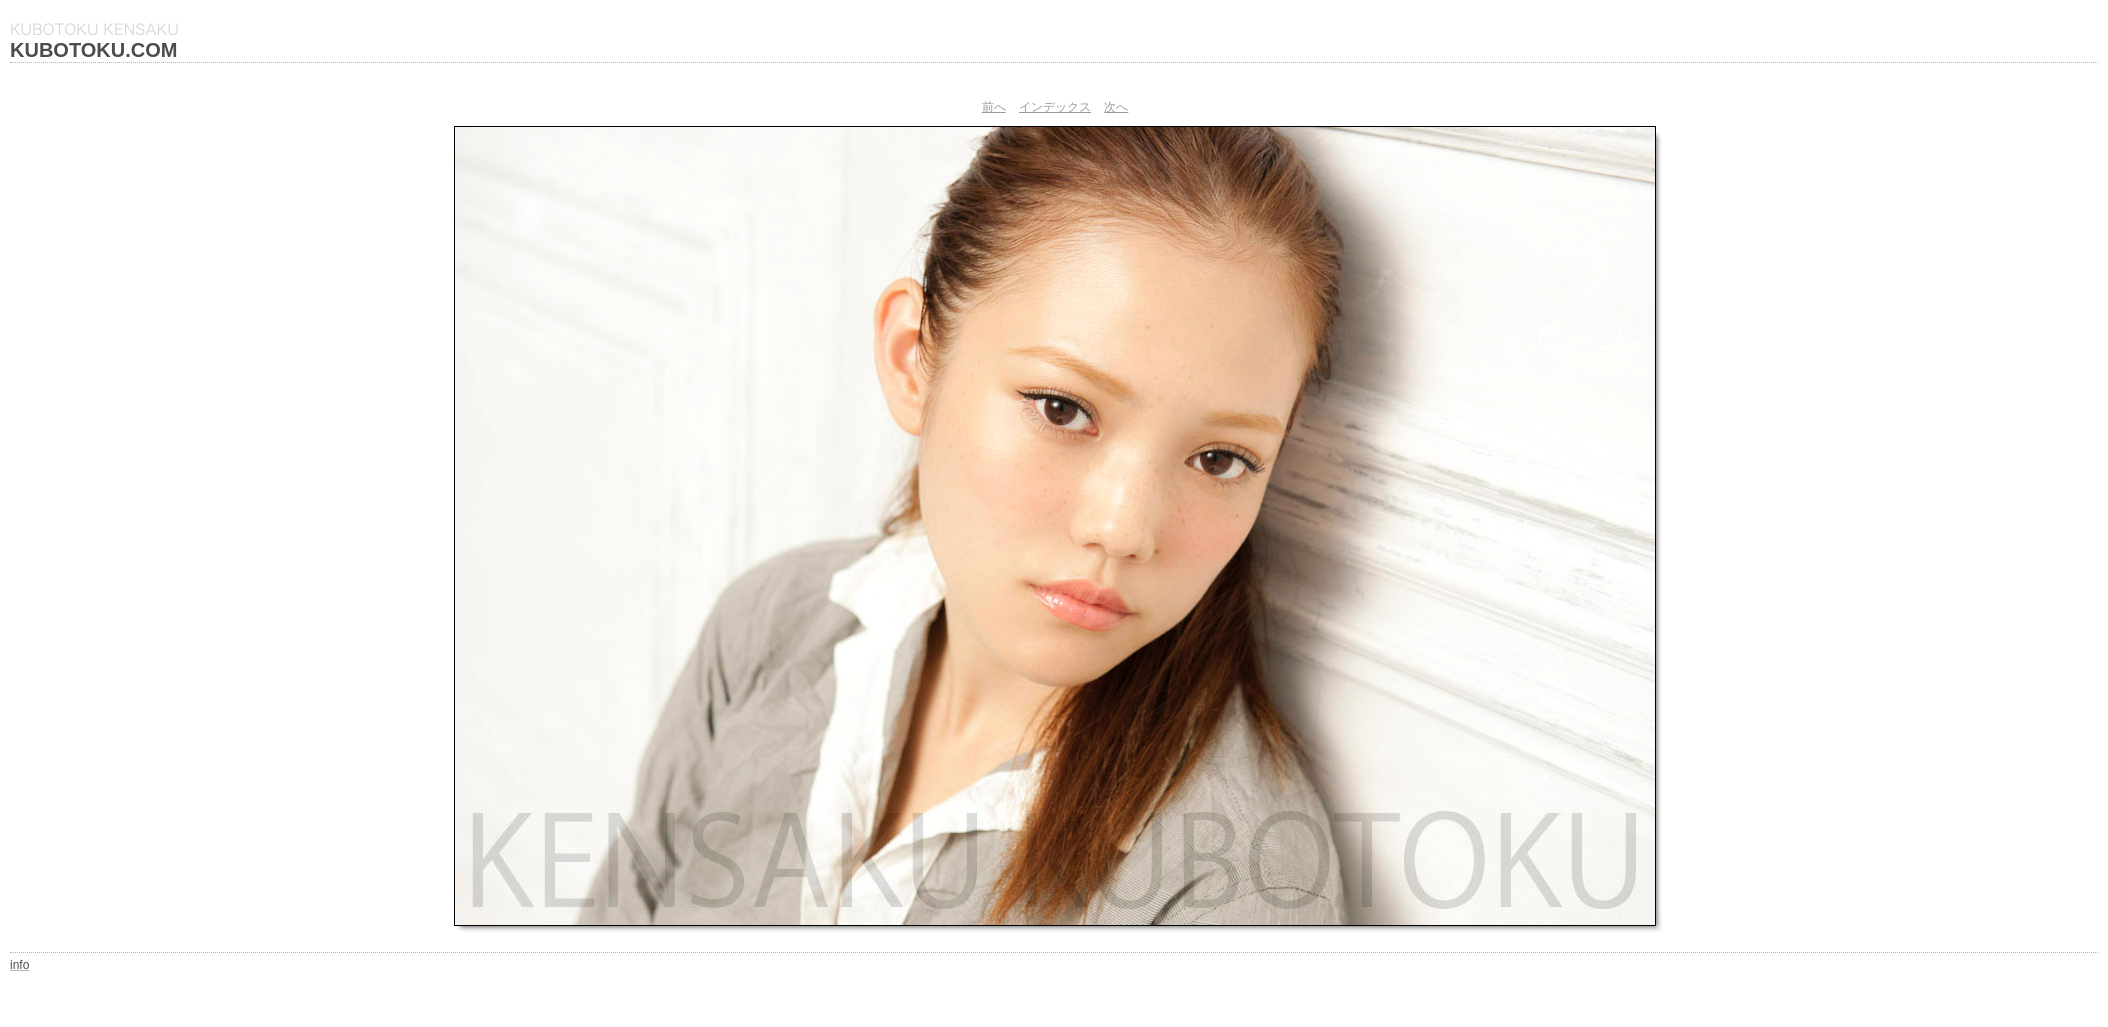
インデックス (1055, 107)
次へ (1116, 107)
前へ (994, 107)
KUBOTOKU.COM (93, 50)
